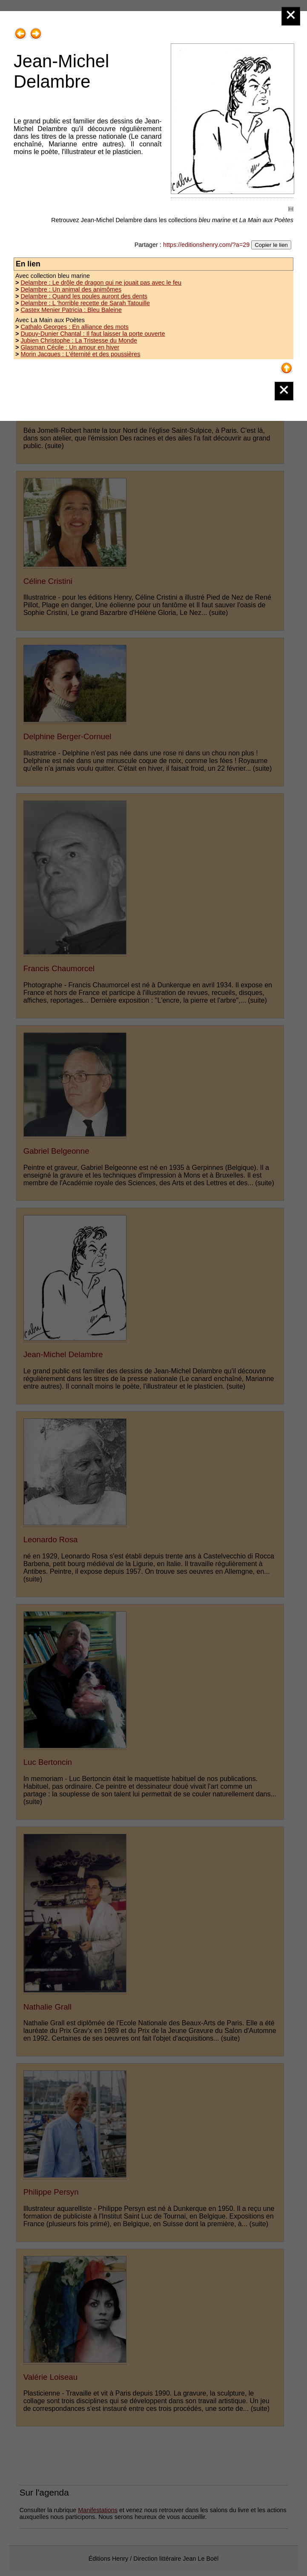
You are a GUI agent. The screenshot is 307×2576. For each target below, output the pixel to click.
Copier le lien (271, 245)
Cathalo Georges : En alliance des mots (74, 326)
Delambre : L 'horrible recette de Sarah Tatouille (85, 303)
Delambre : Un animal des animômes (70, 289)
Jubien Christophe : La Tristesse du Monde (78, 340)
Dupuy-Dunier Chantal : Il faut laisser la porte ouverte (92, 333)
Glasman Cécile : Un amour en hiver (69, 347)
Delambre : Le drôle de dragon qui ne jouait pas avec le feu (100, 282)
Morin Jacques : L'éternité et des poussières (80, 354)
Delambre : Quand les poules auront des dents (83, 296)
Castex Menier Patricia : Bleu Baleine (71, 309)
